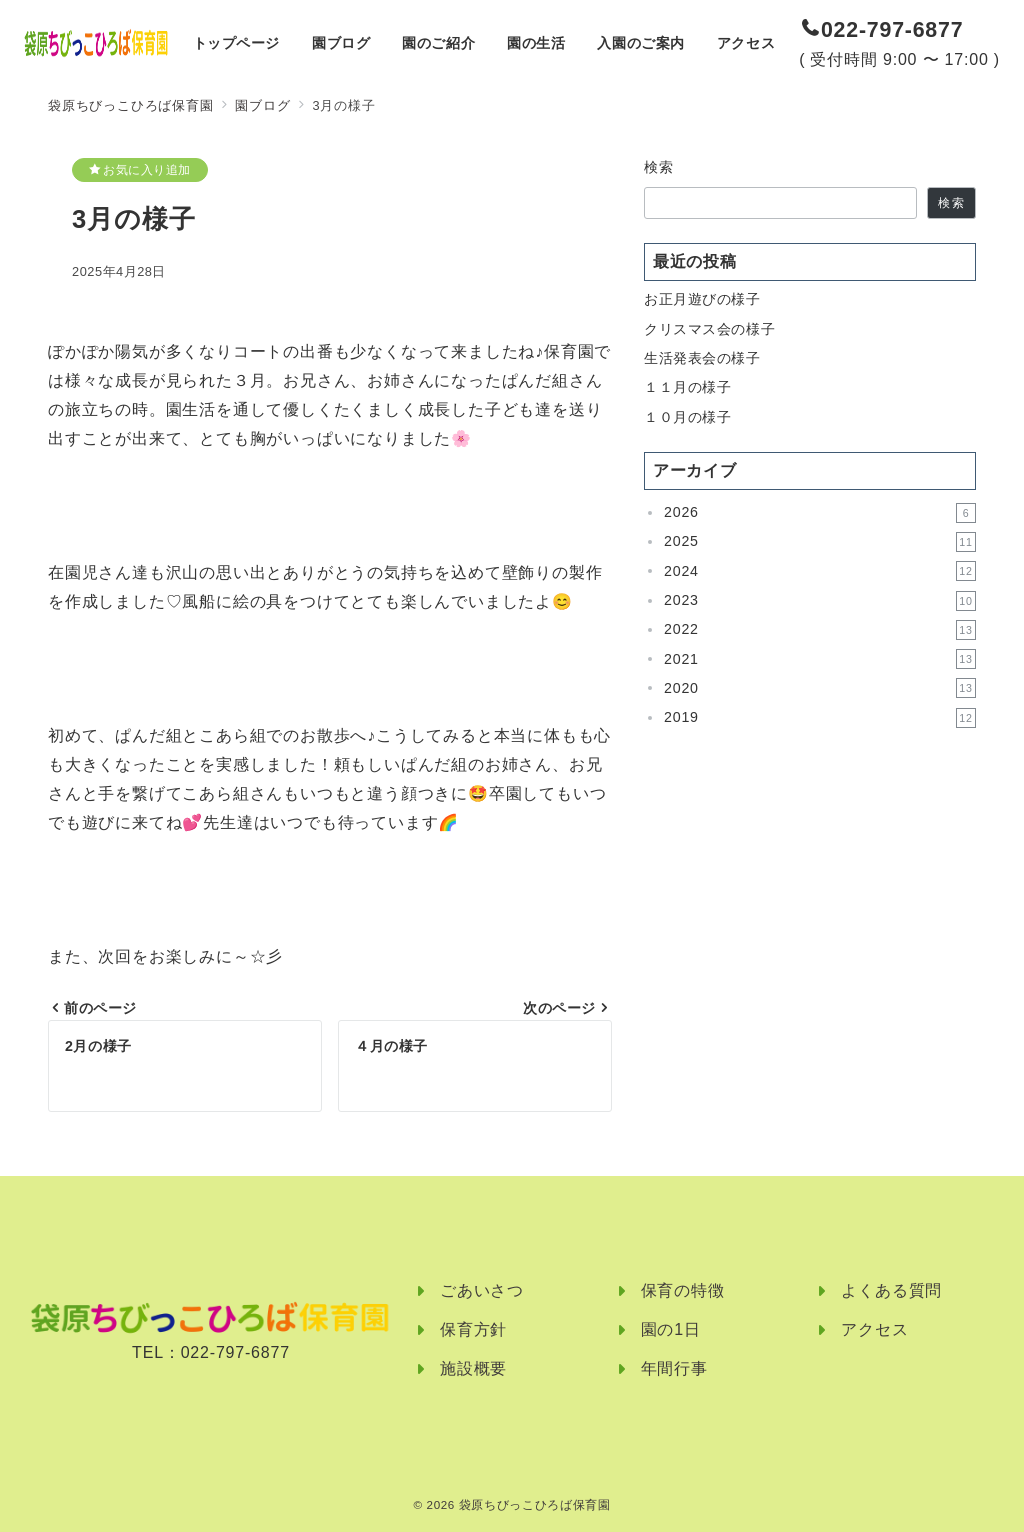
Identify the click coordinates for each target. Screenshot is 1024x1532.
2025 (820, 542)
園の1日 (671, 1329)
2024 (820, 571)
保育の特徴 (683, 1290)
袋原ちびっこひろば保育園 (535, 1504)
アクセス (874, 1329)
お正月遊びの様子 (702, 299)
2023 (820, 601)
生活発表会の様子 (702, 358)
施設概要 (473, 1368)
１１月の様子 (687, 387)
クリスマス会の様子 (709, 329)
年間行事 (674, 1368)
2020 (820, 688)
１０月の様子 (687, 417)
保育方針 (473, 1329)
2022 (820, 630)
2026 (820, 513)
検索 (659, 167)
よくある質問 (891, 1290)
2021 (820, 659)
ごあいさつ (482, 1290)
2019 (820, 718)
